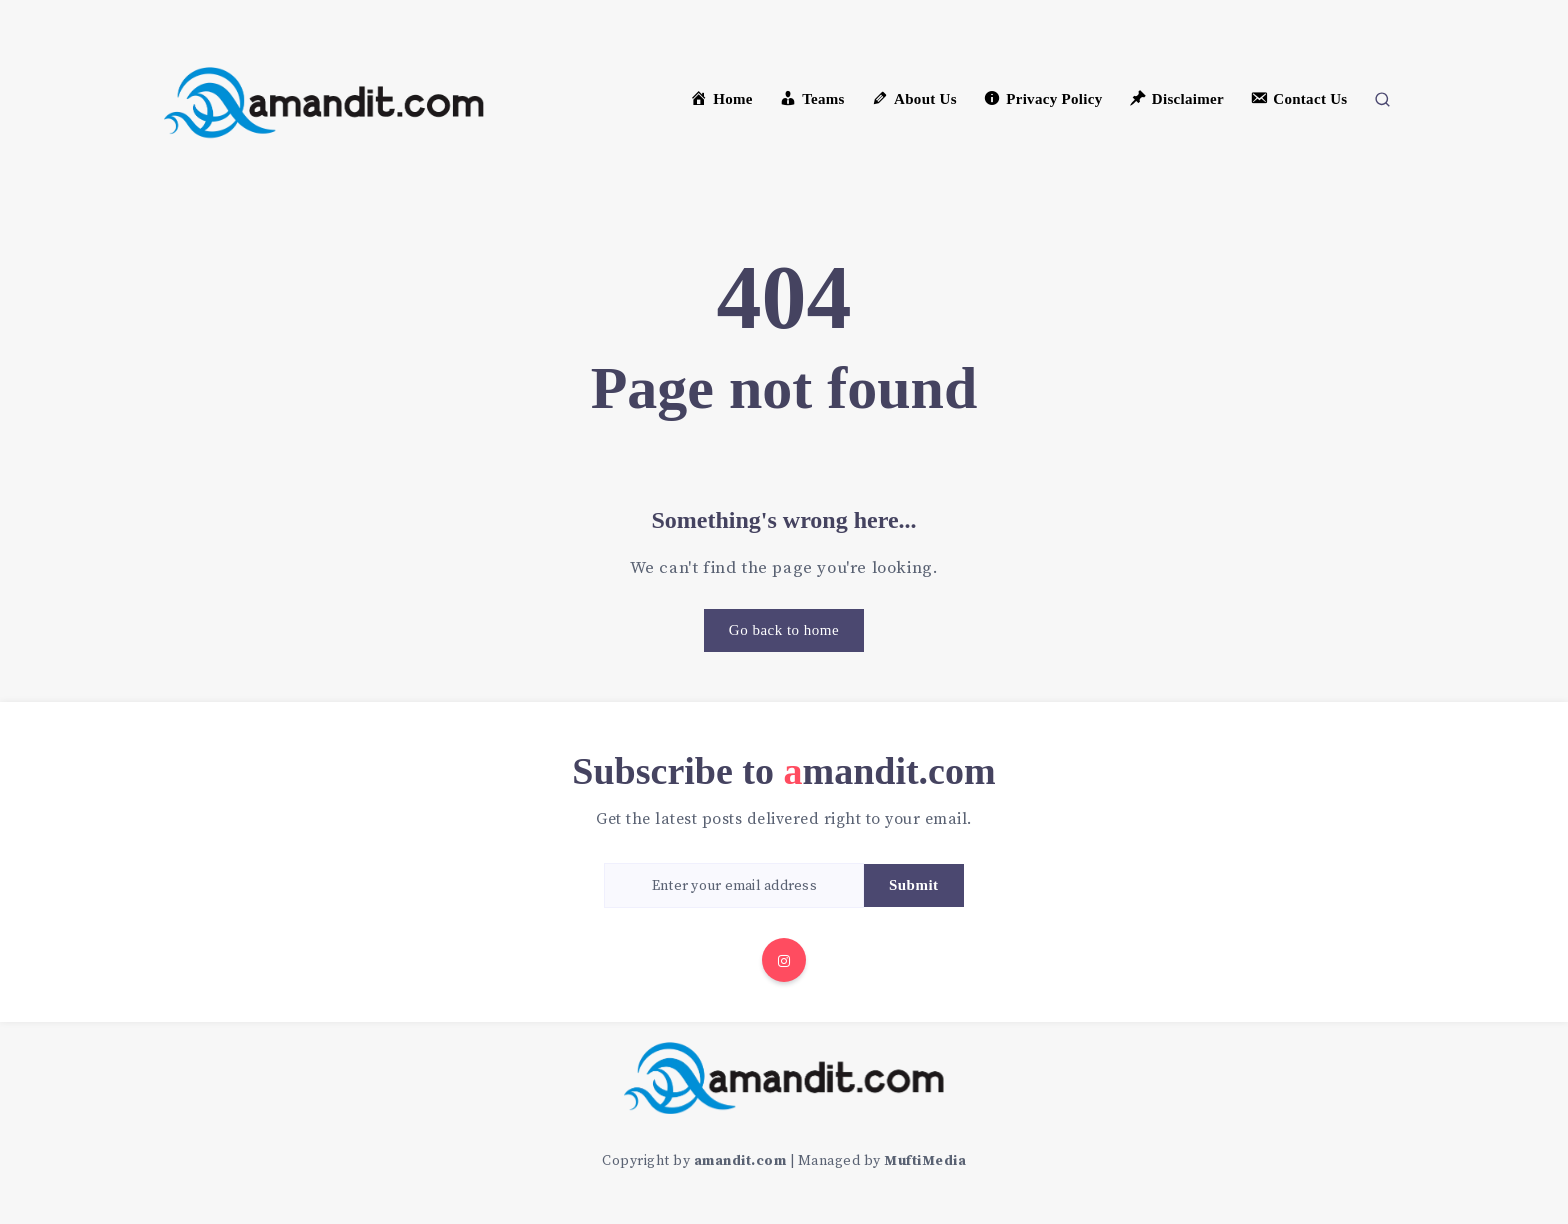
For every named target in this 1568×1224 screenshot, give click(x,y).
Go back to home (784, 630)
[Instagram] (784, 960)
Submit (914, 885)
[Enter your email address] (734, 885)
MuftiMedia (925, 1161)
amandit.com (740, 1161)
